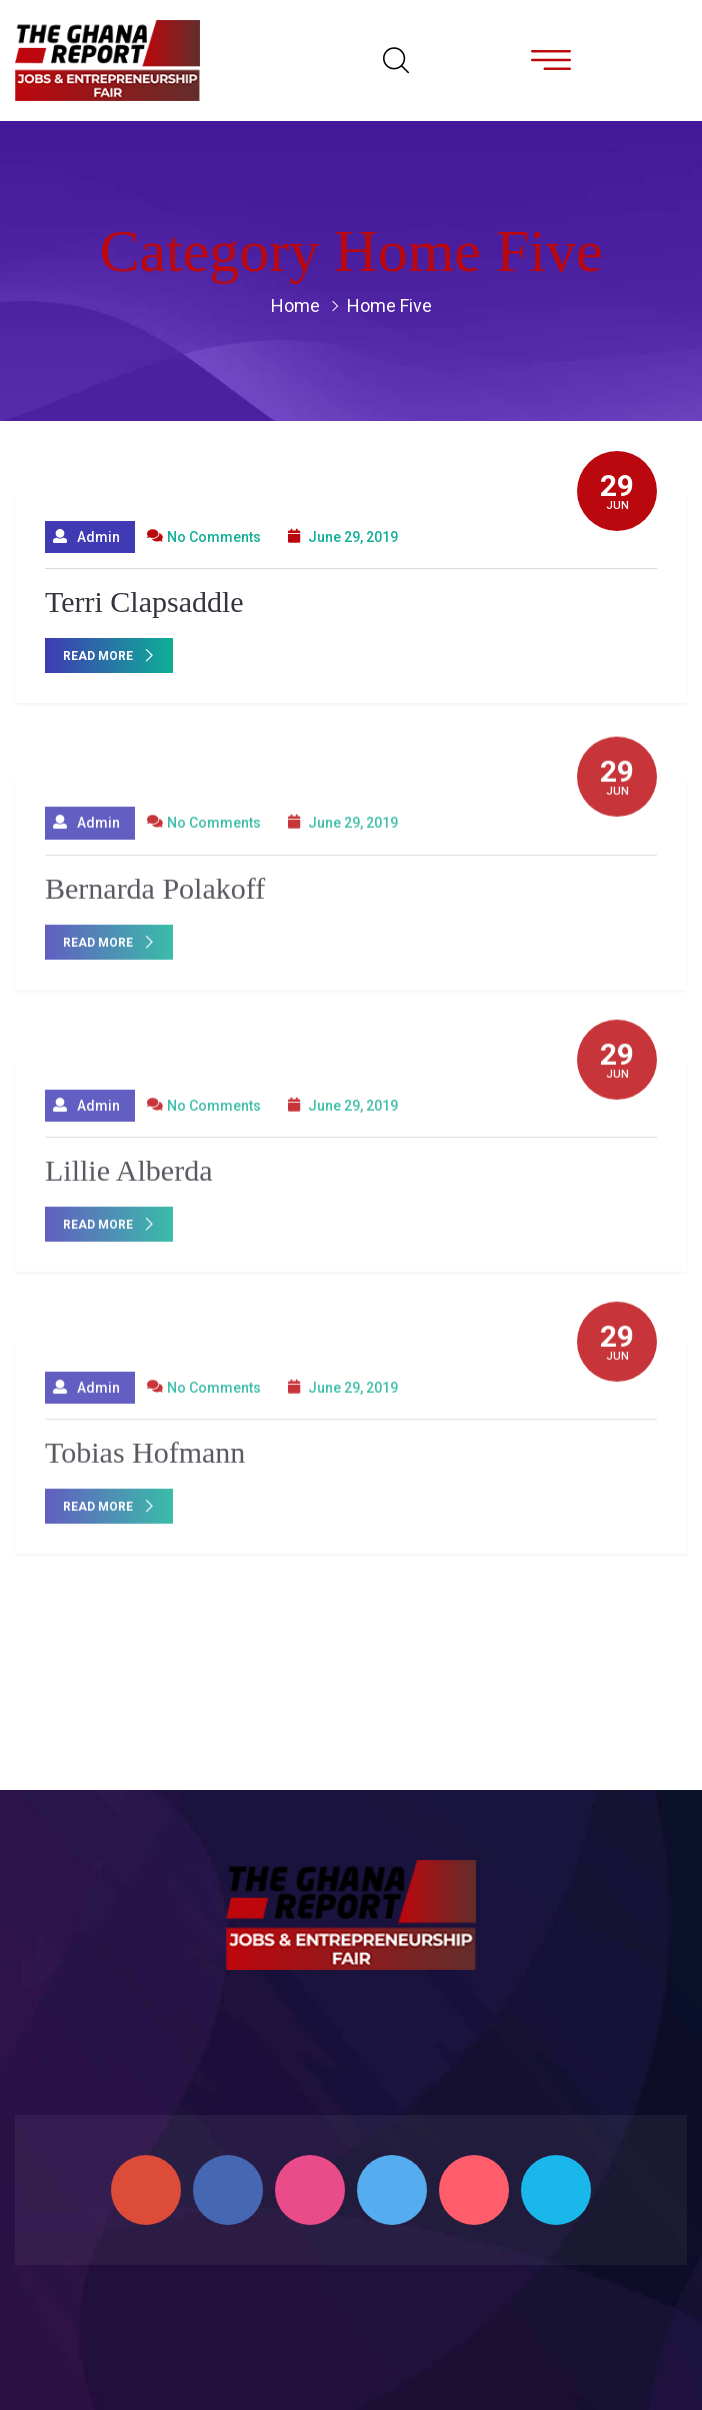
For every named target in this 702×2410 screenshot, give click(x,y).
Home (295, 305)
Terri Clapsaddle (144, 602)
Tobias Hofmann (145, 1459)
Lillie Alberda (128, 1177)
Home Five (389, 305)
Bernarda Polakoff (155, 895)
